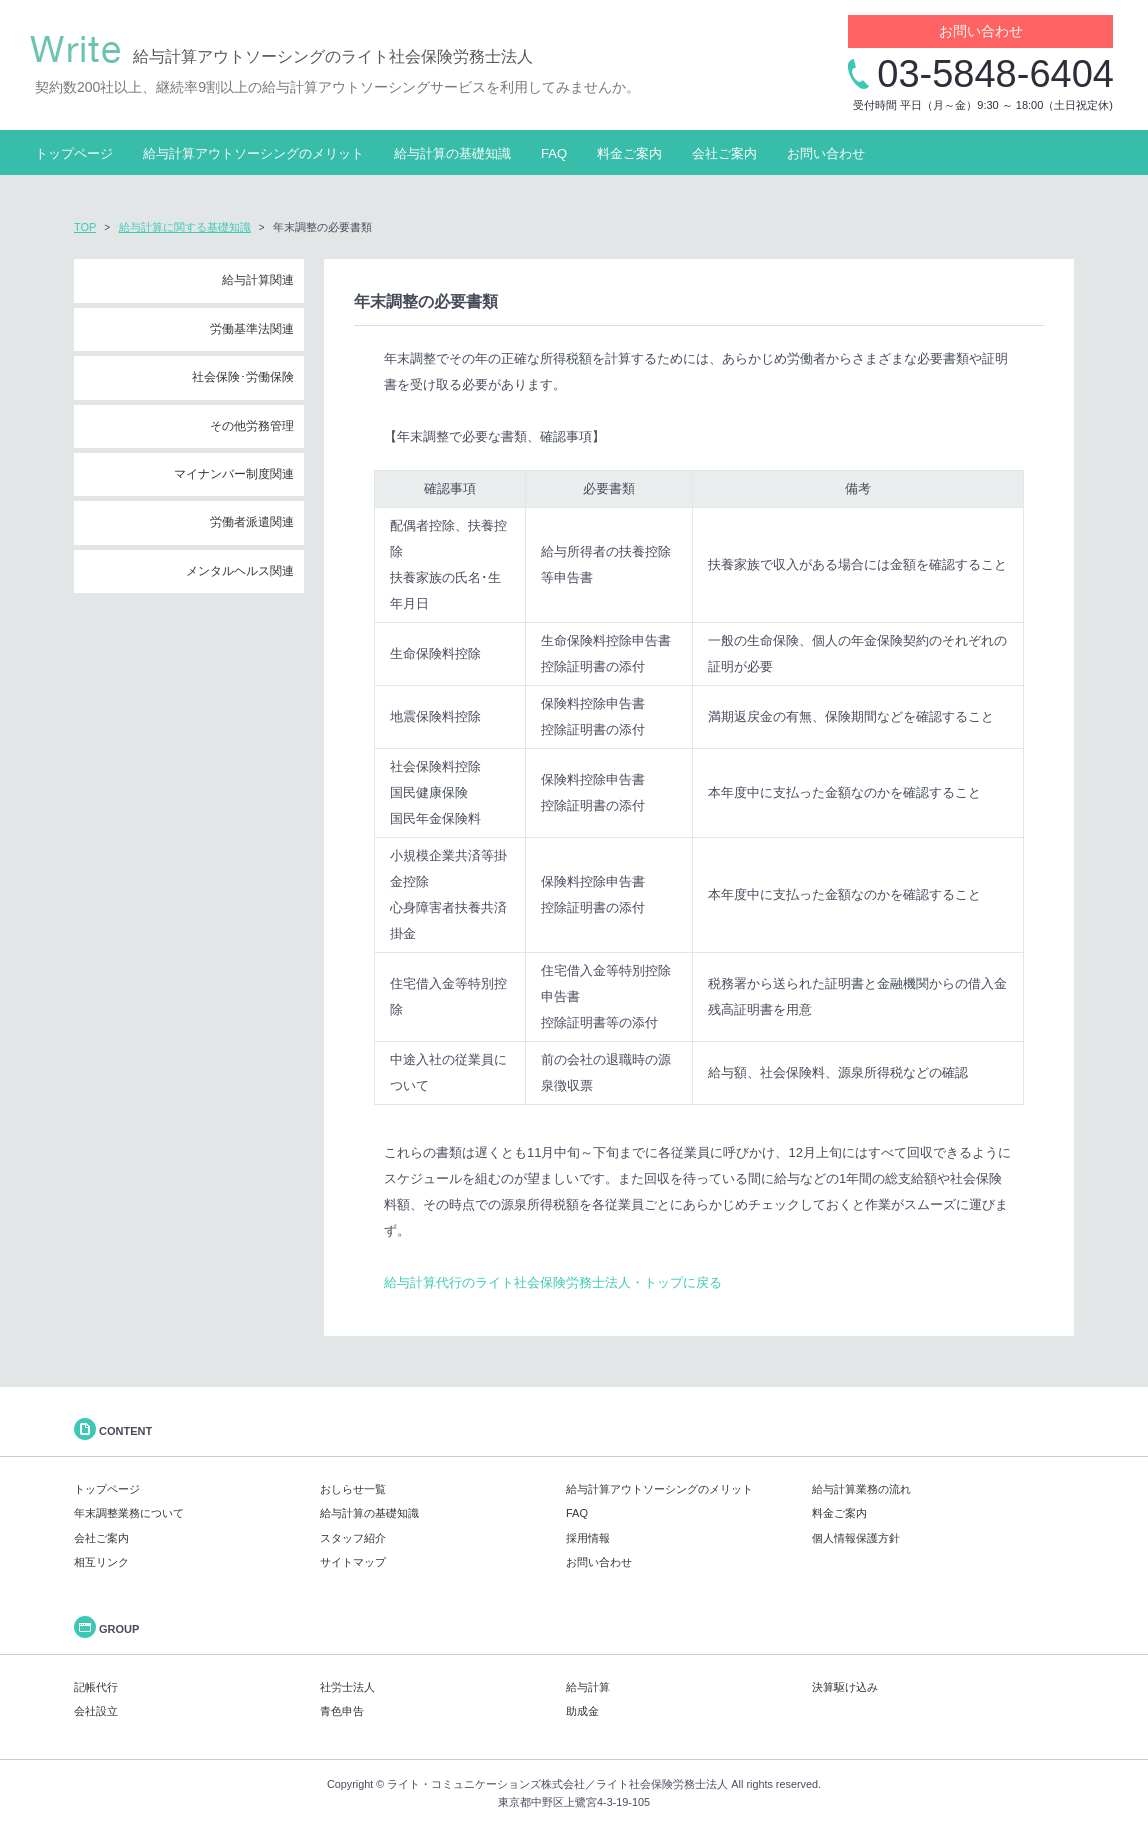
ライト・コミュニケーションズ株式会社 (486, 1784)
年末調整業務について (129, 1513)
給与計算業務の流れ (861, 1489)
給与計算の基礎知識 (452, 153)
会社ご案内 (724, 153)
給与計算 (588, 1687)
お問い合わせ (981, 31)
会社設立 (96, 1711)
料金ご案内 (629, 153)
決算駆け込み (845, 1687)
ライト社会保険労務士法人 (662, 1784)
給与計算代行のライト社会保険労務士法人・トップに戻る (553, 1282)
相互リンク (101, 1562)
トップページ (74, 153)
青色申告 (342, 1711)
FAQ (554, 153)
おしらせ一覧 (353, 1489)
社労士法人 (347, 1687)
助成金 (582, 1711)
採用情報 (588, 1538)
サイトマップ (353, 1562)
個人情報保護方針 (856, 1538)
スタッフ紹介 (353, 1538)
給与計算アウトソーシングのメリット (253, 153)
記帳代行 (96, 1687)
